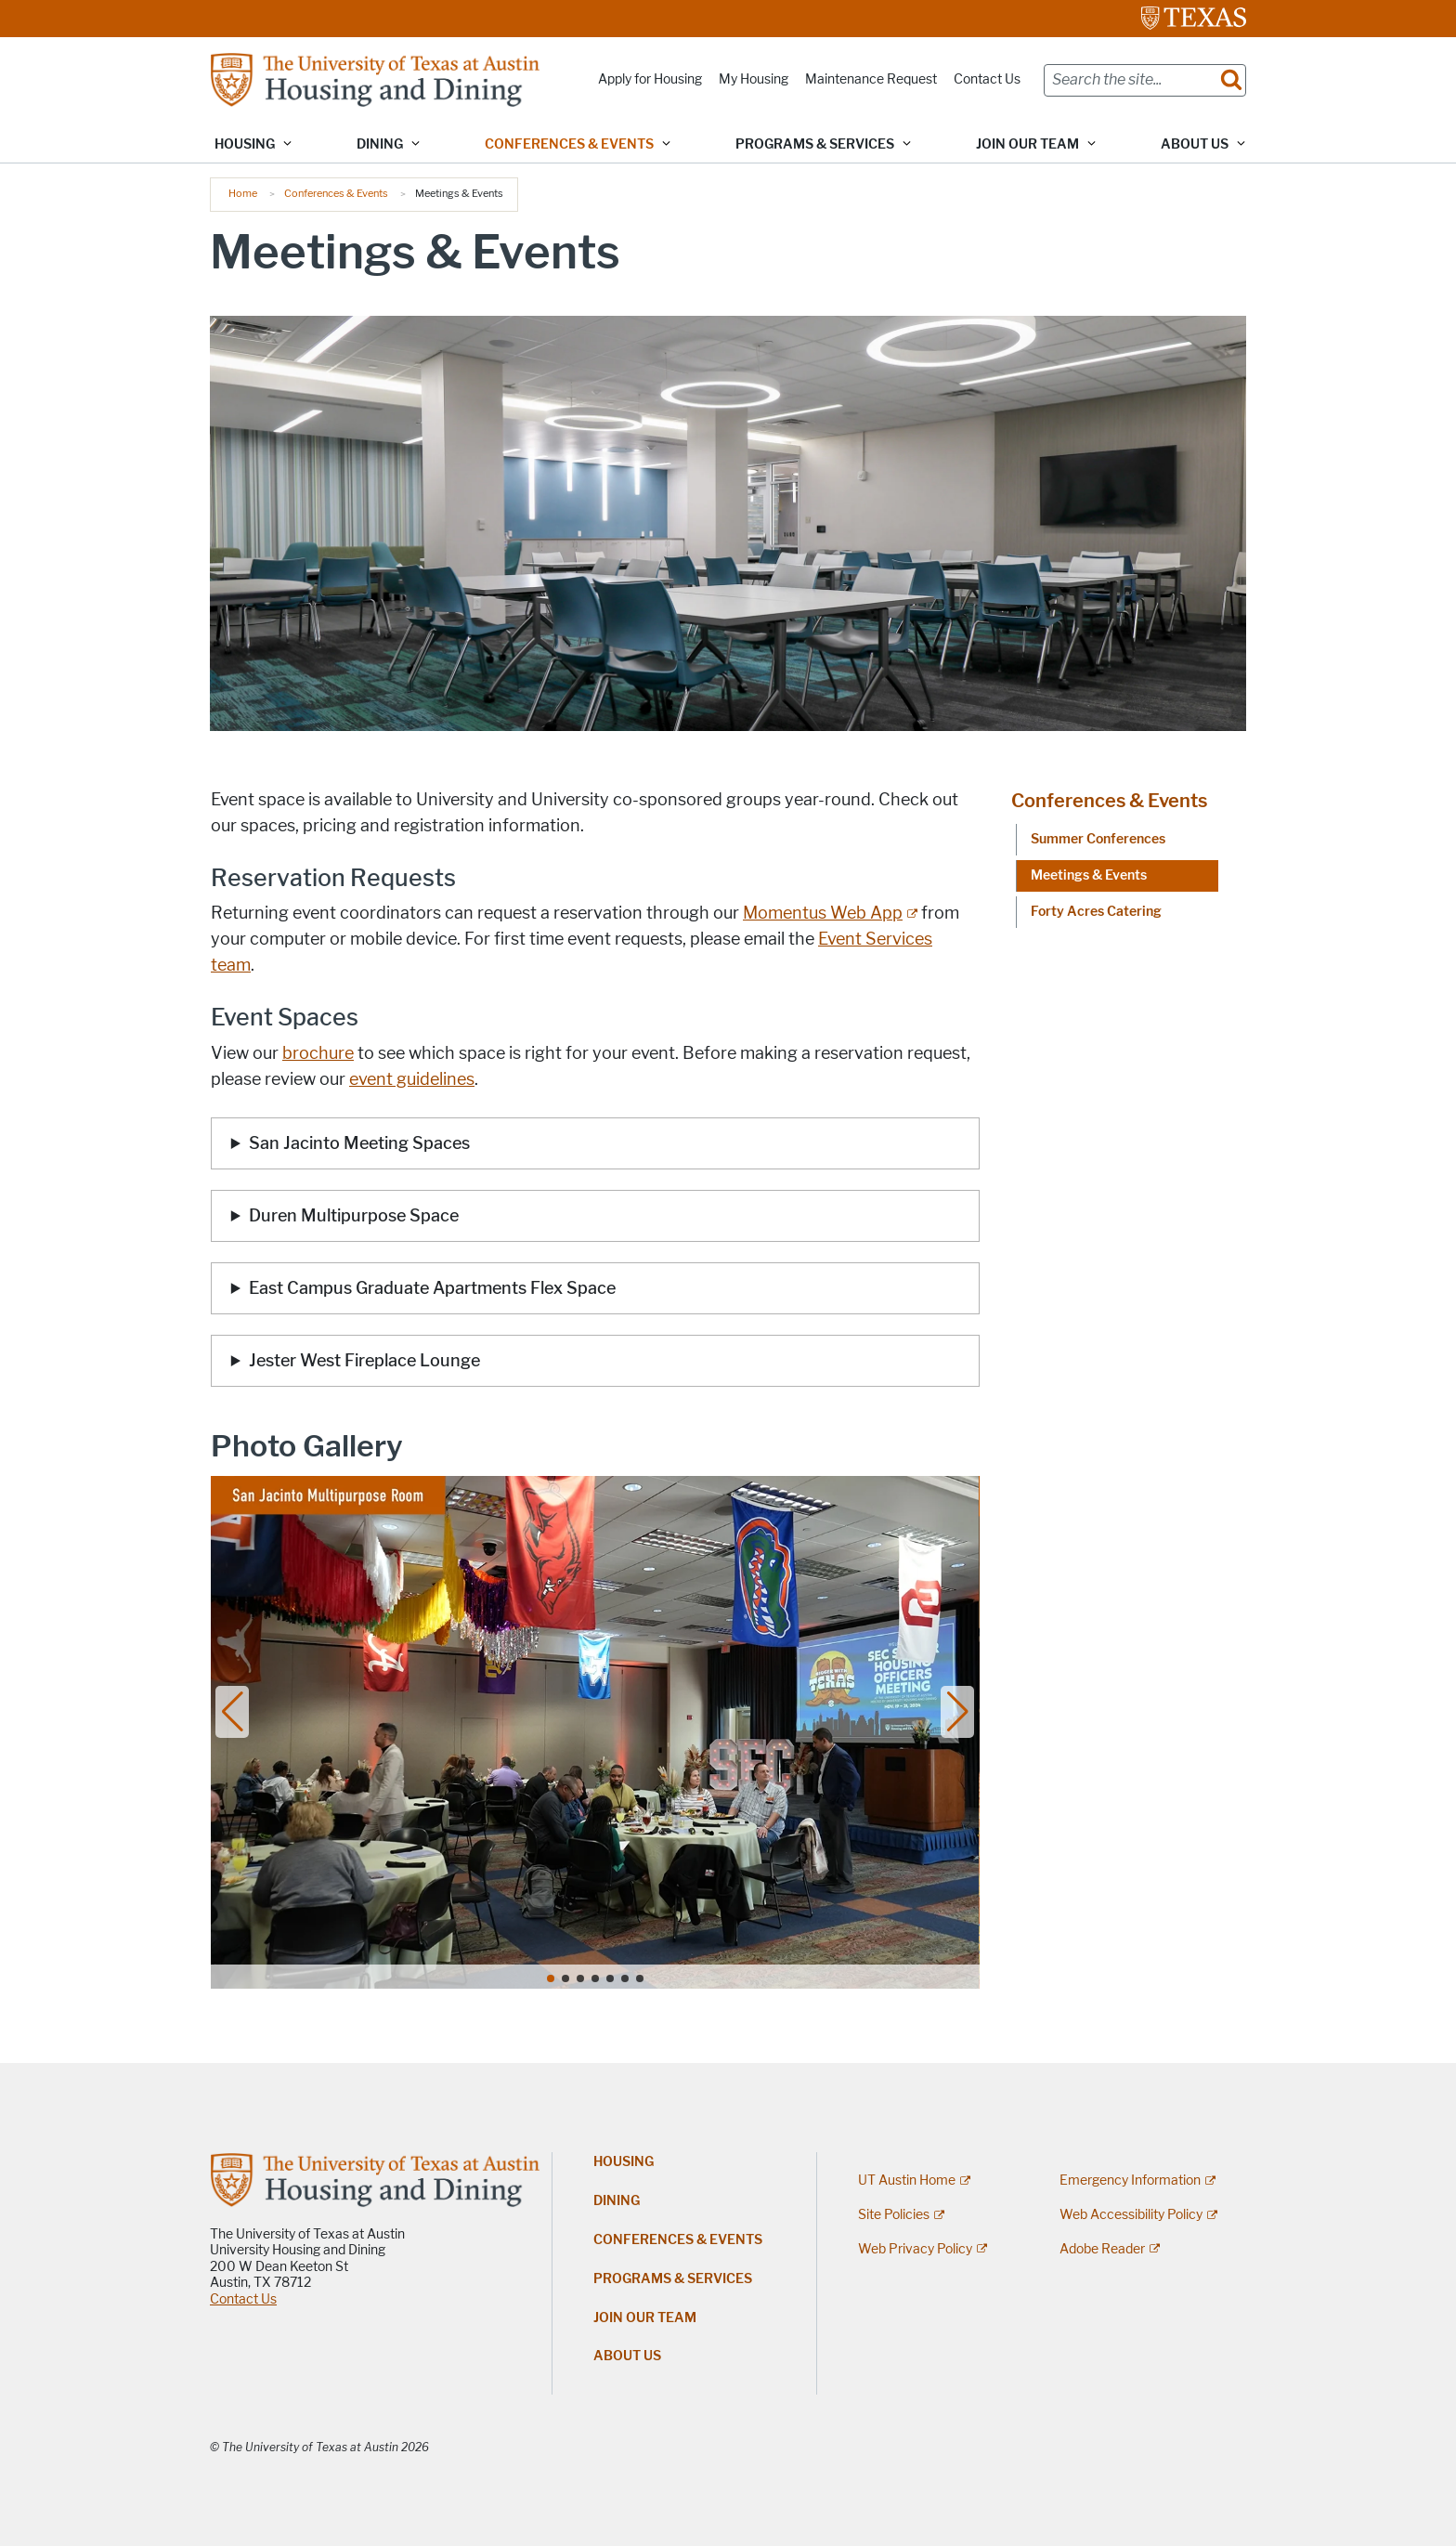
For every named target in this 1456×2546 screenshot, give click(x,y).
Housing (623, 2162)
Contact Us (987, 79)
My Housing (753, 79)
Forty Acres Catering (1096, 912)
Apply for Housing (650, 79)
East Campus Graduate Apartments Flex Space (432, 1288)
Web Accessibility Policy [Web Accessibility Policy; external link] (1131, 2215)
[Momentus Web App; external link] (830, 913)
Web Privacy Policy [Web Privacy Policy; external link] (915, 2249)
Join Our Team (644, 2318)
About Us (627, 2356)
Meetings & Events (1089, 875)
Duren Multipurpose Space (355, 1216)
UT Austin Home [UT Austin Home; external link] (907, 2180)
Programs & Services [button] (814, 144)
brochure (318, 1053)
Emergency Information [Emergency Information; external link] (1130, 2180)
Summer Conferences (1098, 839)
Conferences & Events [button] (569, 144)
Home (242, 193)
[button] (232, 1711)
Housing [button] (244, 144)
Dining (616, 2201)
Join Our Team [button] (1027, 144)
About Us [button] (1194, 144)
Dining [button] (380, 144)
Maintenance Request (871, 79)
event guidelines (411, 1079)
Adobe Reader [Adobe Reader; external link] (1102, 2249)
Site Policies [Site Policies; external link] (894, 2215)
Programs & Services (672, 2279)
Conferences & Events (336, 193)
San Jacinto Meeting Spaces (361, 1143)
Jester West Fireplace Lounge (366, 1361)
